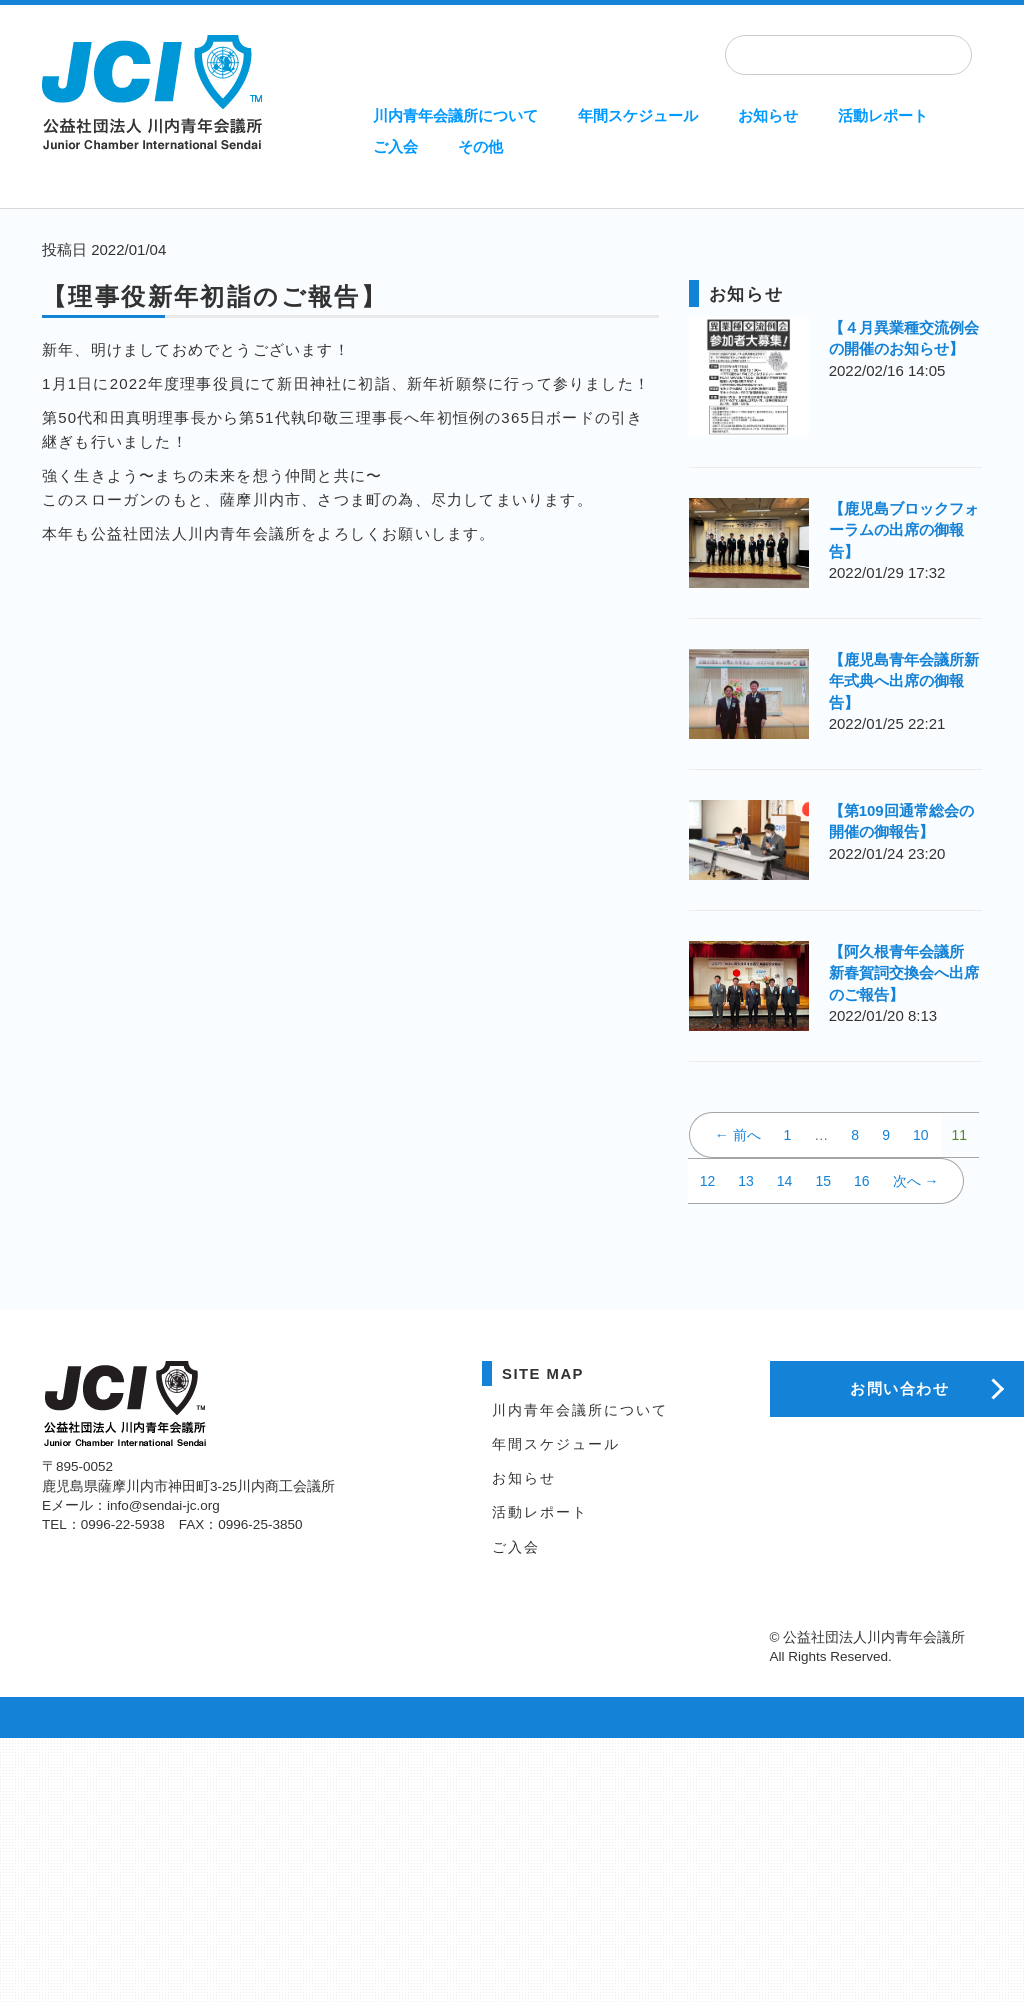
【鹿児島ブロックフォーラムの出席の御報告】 (904, 530)
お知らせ (768, 115)
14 (785, 1181)
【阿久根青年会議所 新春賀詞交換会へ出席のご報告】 (904, 973)
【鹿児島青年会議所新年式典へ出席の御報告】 (904, 681)
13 (746, 1181)
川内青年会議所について (455, 115)
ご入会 (395, 146)
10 (921, 1135)
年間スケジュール (638, 115)
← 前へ (738, 1135)
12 (708, 1181)
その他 (480, 146)
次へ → (916, 1181)
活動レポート (883, 115)
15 (823, 1181)
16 (862, 1181)
